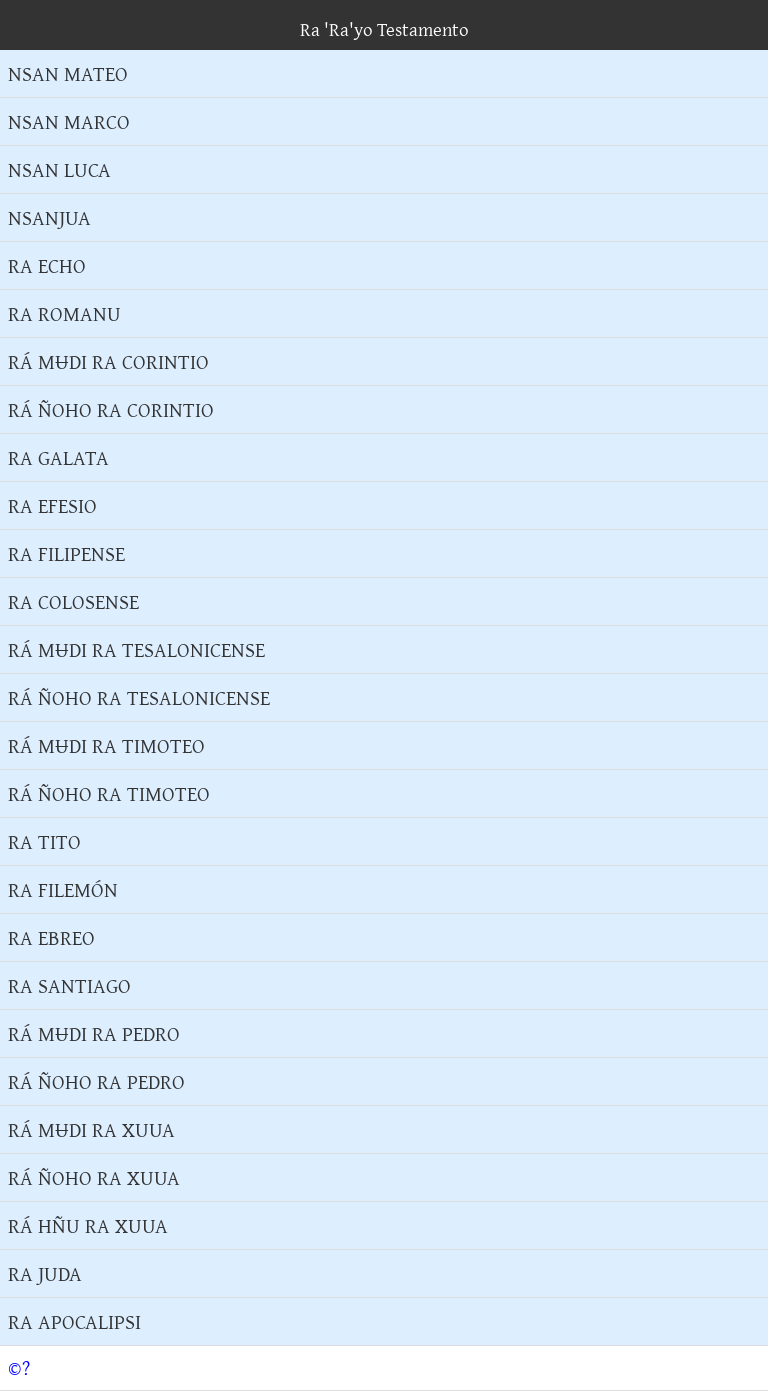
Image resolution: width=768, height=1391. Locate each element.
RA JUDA (45, 1273)
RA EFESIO (52, 505)
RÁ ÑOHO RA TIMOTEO (109, 793)
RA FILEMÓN (63, 889)
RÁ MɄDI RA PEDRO (94, 1033)
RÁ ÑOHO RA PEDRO (96, 1081)
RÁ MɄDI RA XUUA (91, 1129)
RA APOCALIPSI (74, 1321)
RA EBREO (51, 937)
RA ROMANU (64, 313)
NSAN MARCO (69, 121)
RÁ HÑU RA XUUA (88, 1225)
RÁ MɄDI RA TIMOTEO (106, 745)
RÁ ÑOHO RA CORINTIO (111, 409)
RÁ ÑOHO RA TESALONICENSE (139, 697)
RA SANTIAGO (69, 985)
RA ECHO (47, 265)
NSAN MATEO (68, 73)
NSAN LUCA (59, 169)
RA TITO (44, 841)
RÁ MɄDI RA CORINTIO (108, 361)
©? (19, 1368)
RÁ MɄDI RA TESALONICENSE (136, 649)
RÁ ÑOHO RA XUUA (94, 1177)
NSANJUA (49, 217)
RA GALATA (58, 457)
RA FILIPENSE (66, 553)
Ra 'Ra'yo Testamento (384, 29)
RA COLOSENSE (73, 601)
